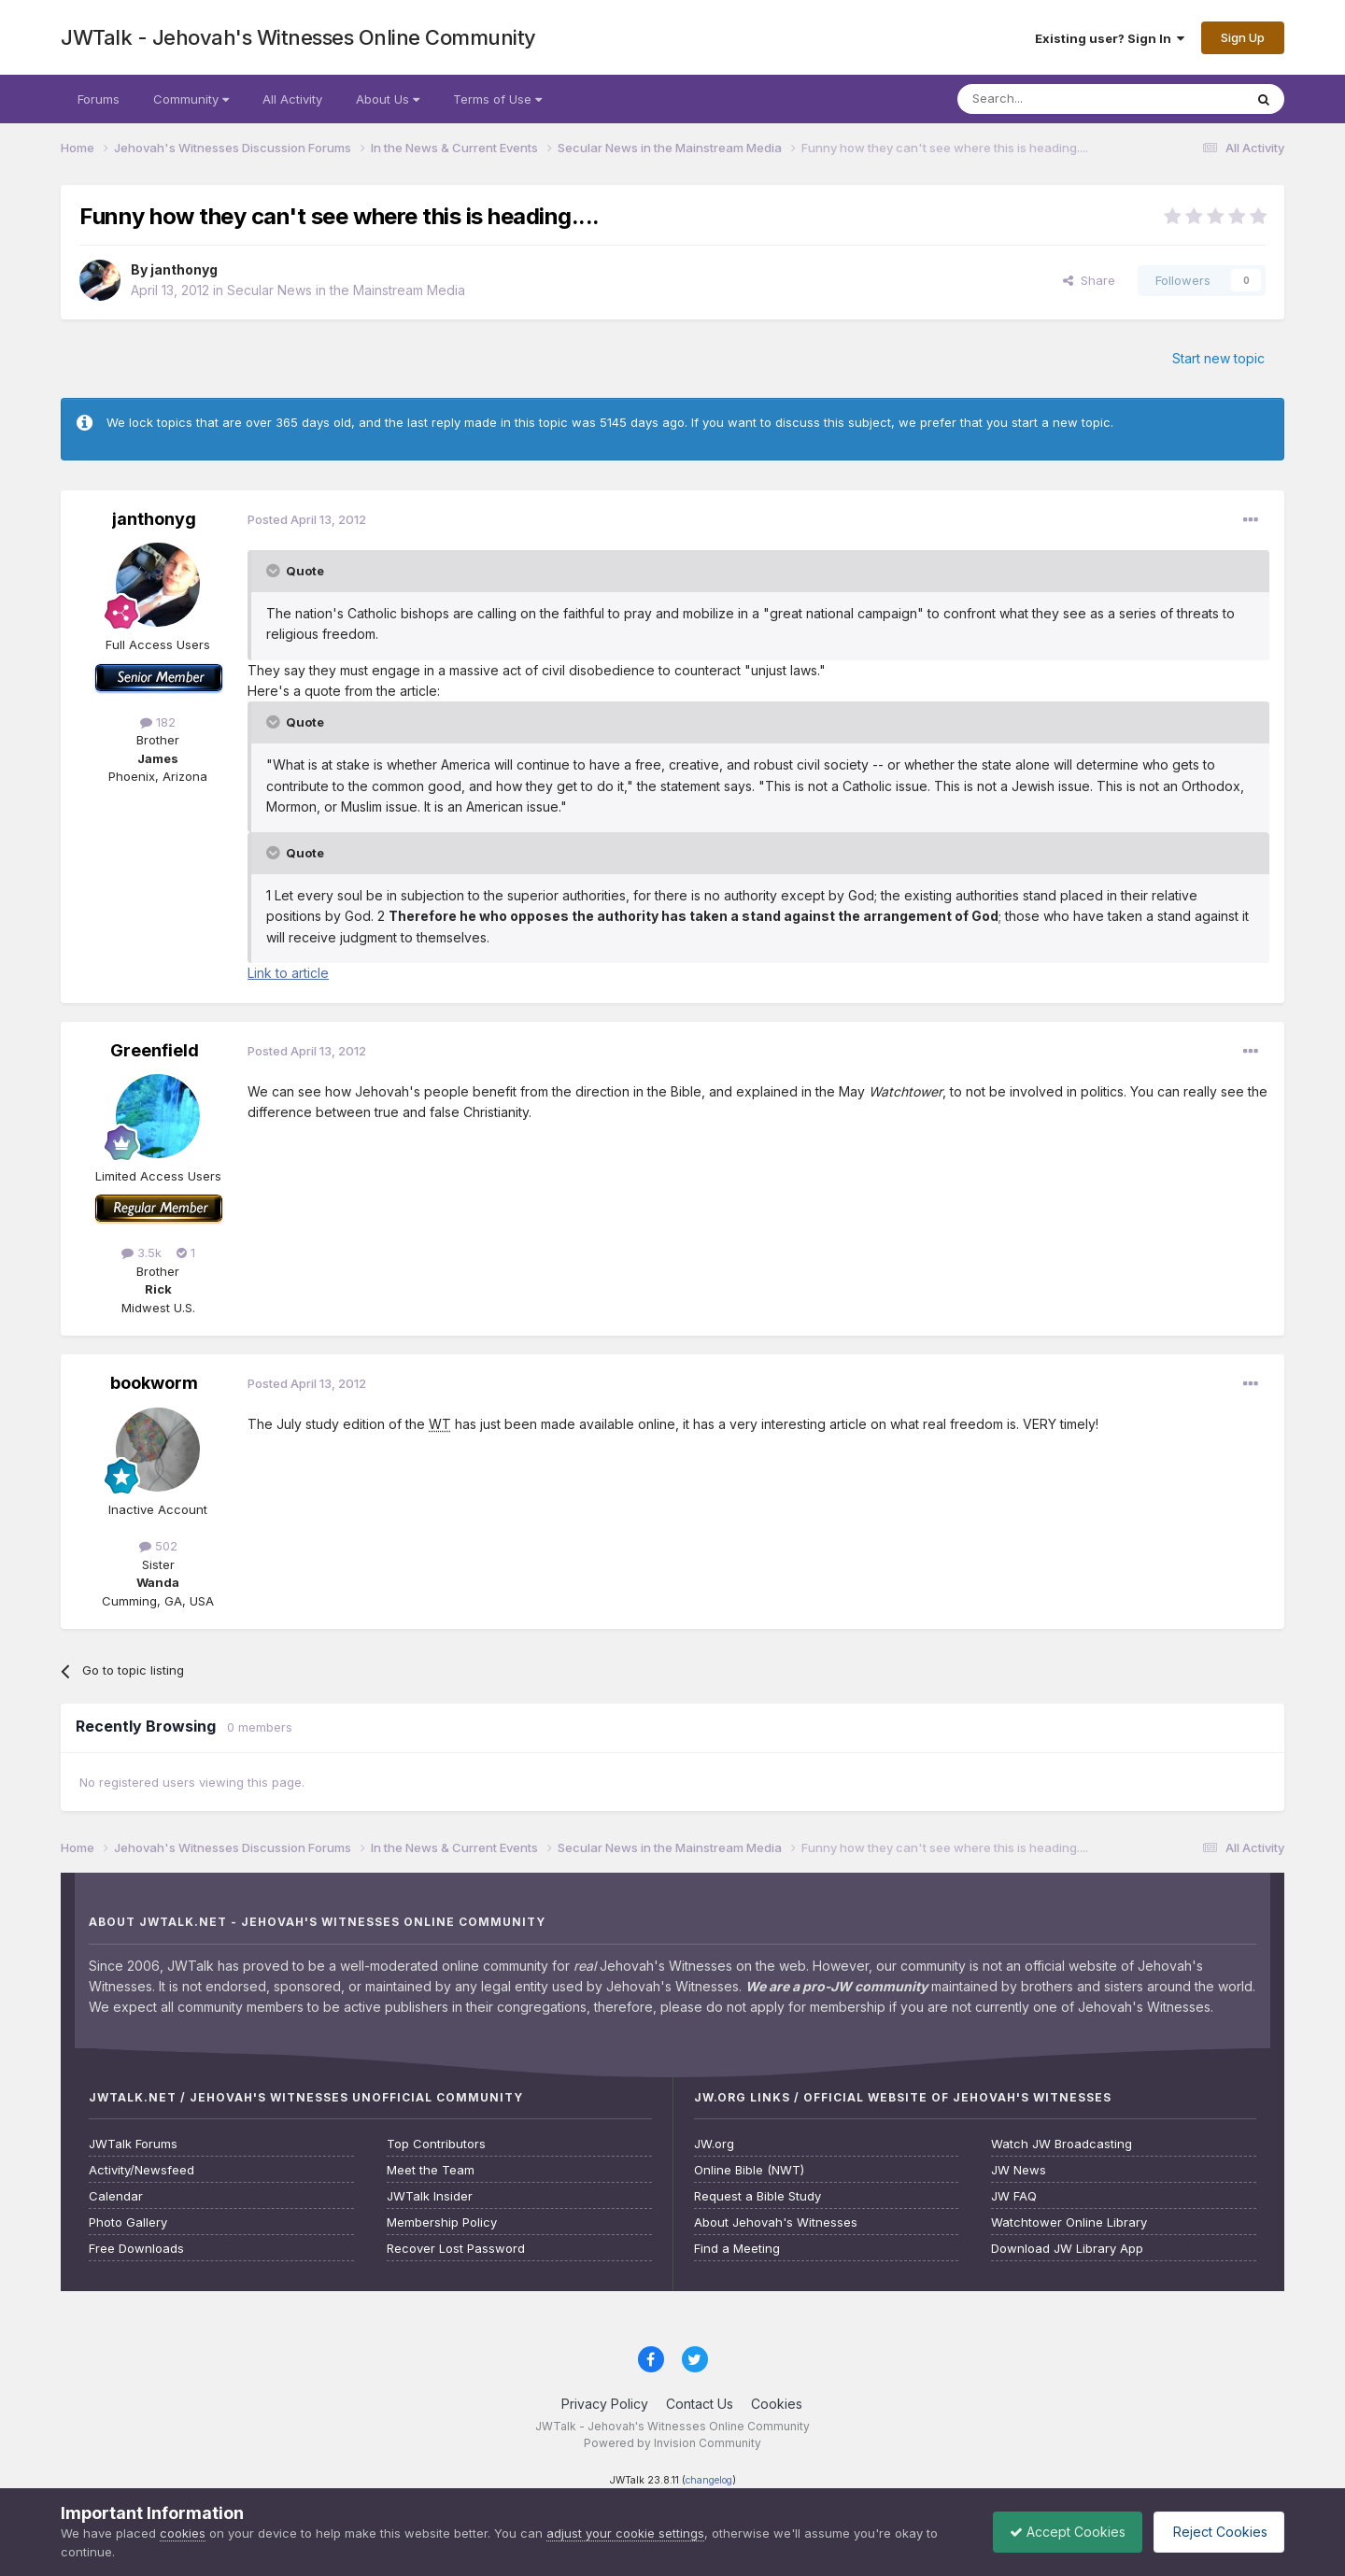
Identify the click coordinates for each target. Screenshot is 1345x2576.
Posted (307, 519)
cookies (182, 2533)
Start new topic (1218, 358)
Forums (99, 99)
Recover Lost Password (456, 2249)
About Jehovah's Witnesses (775, 2222)
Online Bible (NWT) (749, 2170)
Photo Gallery (128, 2222)
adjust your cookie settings (625, 2533)
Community (191, 99)
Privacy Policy (604, 2404)
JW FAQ (1014, 2196)
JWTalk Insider (430, 2196)
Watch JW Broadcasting (1061, 2144)
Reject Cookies (1216, 2532)
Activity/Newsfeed (141, 2170)
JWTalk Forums (133, 2144)
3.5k (141, 1252)
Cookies (776, 2404)
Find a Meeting (737, 2249)
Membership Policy (442, 2222)
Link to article (288, 973)
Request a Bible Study (757, 2196)
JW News (1018, 2170)
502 (158, 1545)
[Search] (1052, 99)
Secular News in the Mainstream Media (346, 290)
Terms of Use (497, 99)
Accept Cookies (1058, 2532)
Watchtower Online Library (1069, 2222)
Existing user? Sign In (1109, 38)
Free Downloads (136, 2249)
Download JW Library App (1067, 2249)
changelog (709, 2480)
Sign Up (1243, 37)
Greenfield (154, 1050)
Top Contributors (436, 2144)
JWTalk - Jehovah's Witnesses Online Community (298, 37)
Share (1089, 280)
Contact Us (699, 2404)
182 (158, 722)
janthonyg (184, 269)
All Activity (292, 99)
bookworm (154, 1383)
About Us (387, 99)
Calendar (116, 2196)
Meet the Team (430, 2170)
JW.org (714, 2144)
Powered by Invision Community (672, 2443)
